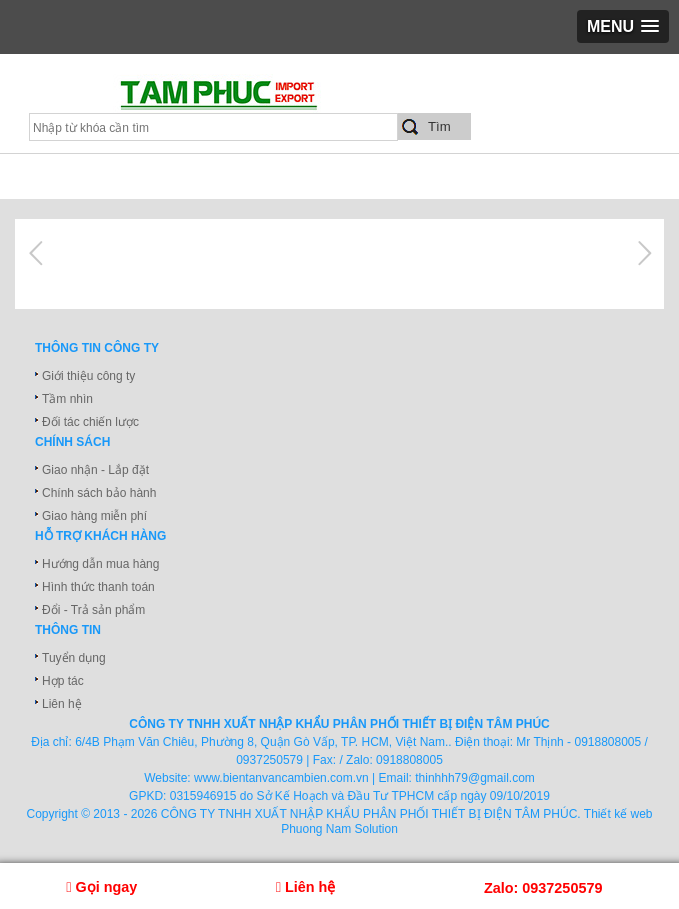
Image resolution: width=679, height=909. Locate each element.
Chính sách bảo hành (99, 493)
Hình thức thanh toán (98, 587)
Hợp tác (63, 681)
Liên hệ (62, 704)
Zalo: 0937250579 (543, 888)
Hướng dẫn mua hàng (100, 564)
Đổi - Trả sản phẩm (93, 610)
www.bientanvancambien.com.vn (281, 778)
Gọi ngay (101, 887)
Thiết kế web (618, 814)
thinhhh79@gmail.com (475, 778)
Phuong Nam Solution (339, 829)
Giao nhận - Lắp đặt (95, 470)
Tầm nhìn (67, 399)
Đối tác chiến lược (90, 422)
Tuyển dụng (74, 658)
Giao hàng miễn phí (94, 516)
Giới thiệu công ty (88, 376)
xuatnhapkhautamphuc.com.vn (247, 101)
